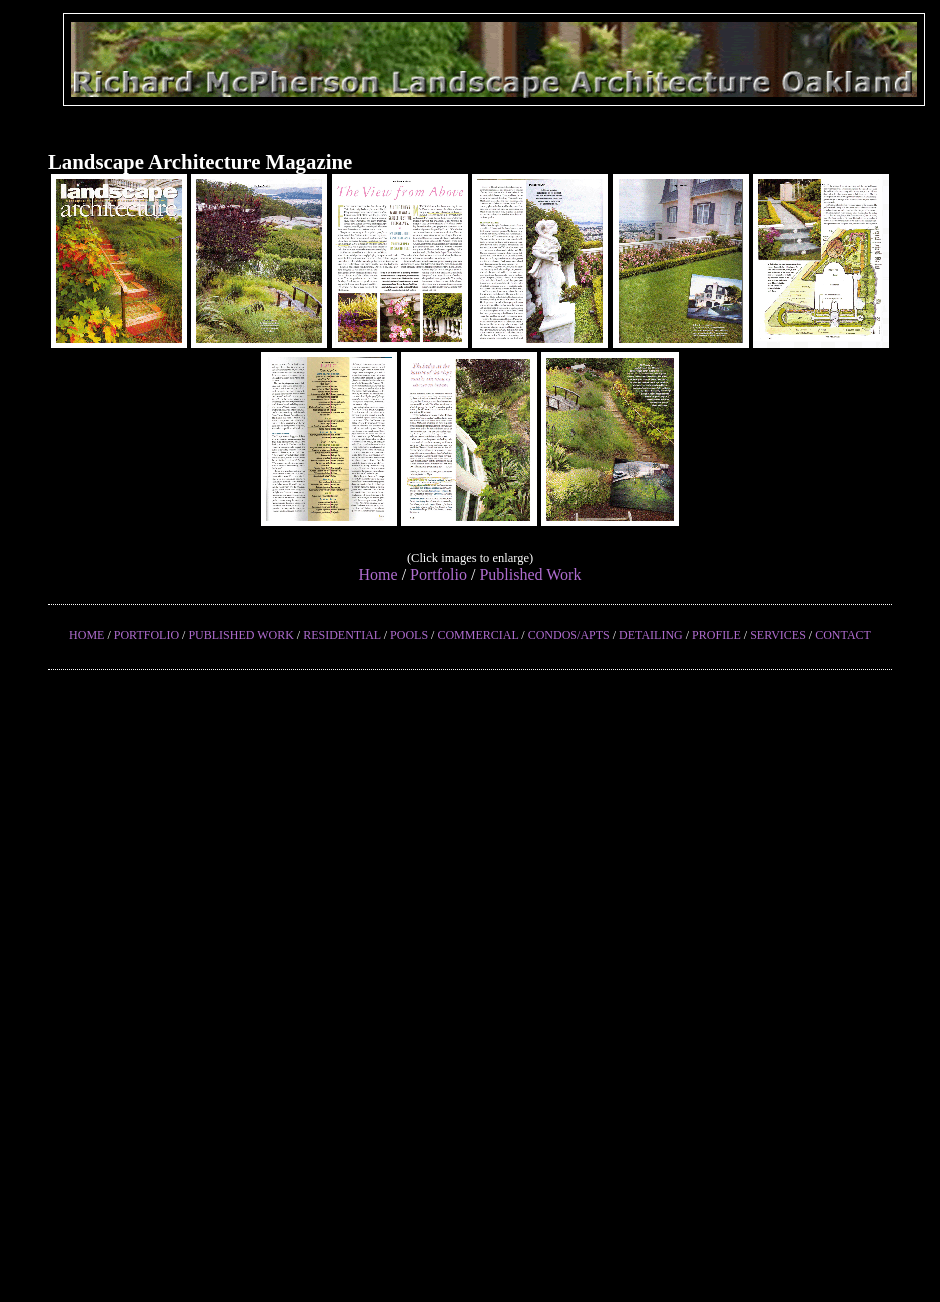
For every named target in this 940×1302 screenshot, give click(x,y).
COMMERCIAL (477, 635)
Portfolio (438, 574)
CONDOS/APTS (569, 635)
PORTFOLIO (146, 635)
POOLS (409, 635)
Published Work (530, 574)
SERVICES (778, 635)
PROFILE (716, 635)
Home (378, 574)
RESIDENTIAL (342, 635)
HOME (86, 635)
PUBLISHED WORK (240, 635)
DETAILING (651, 635)
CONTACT (843, 635)
